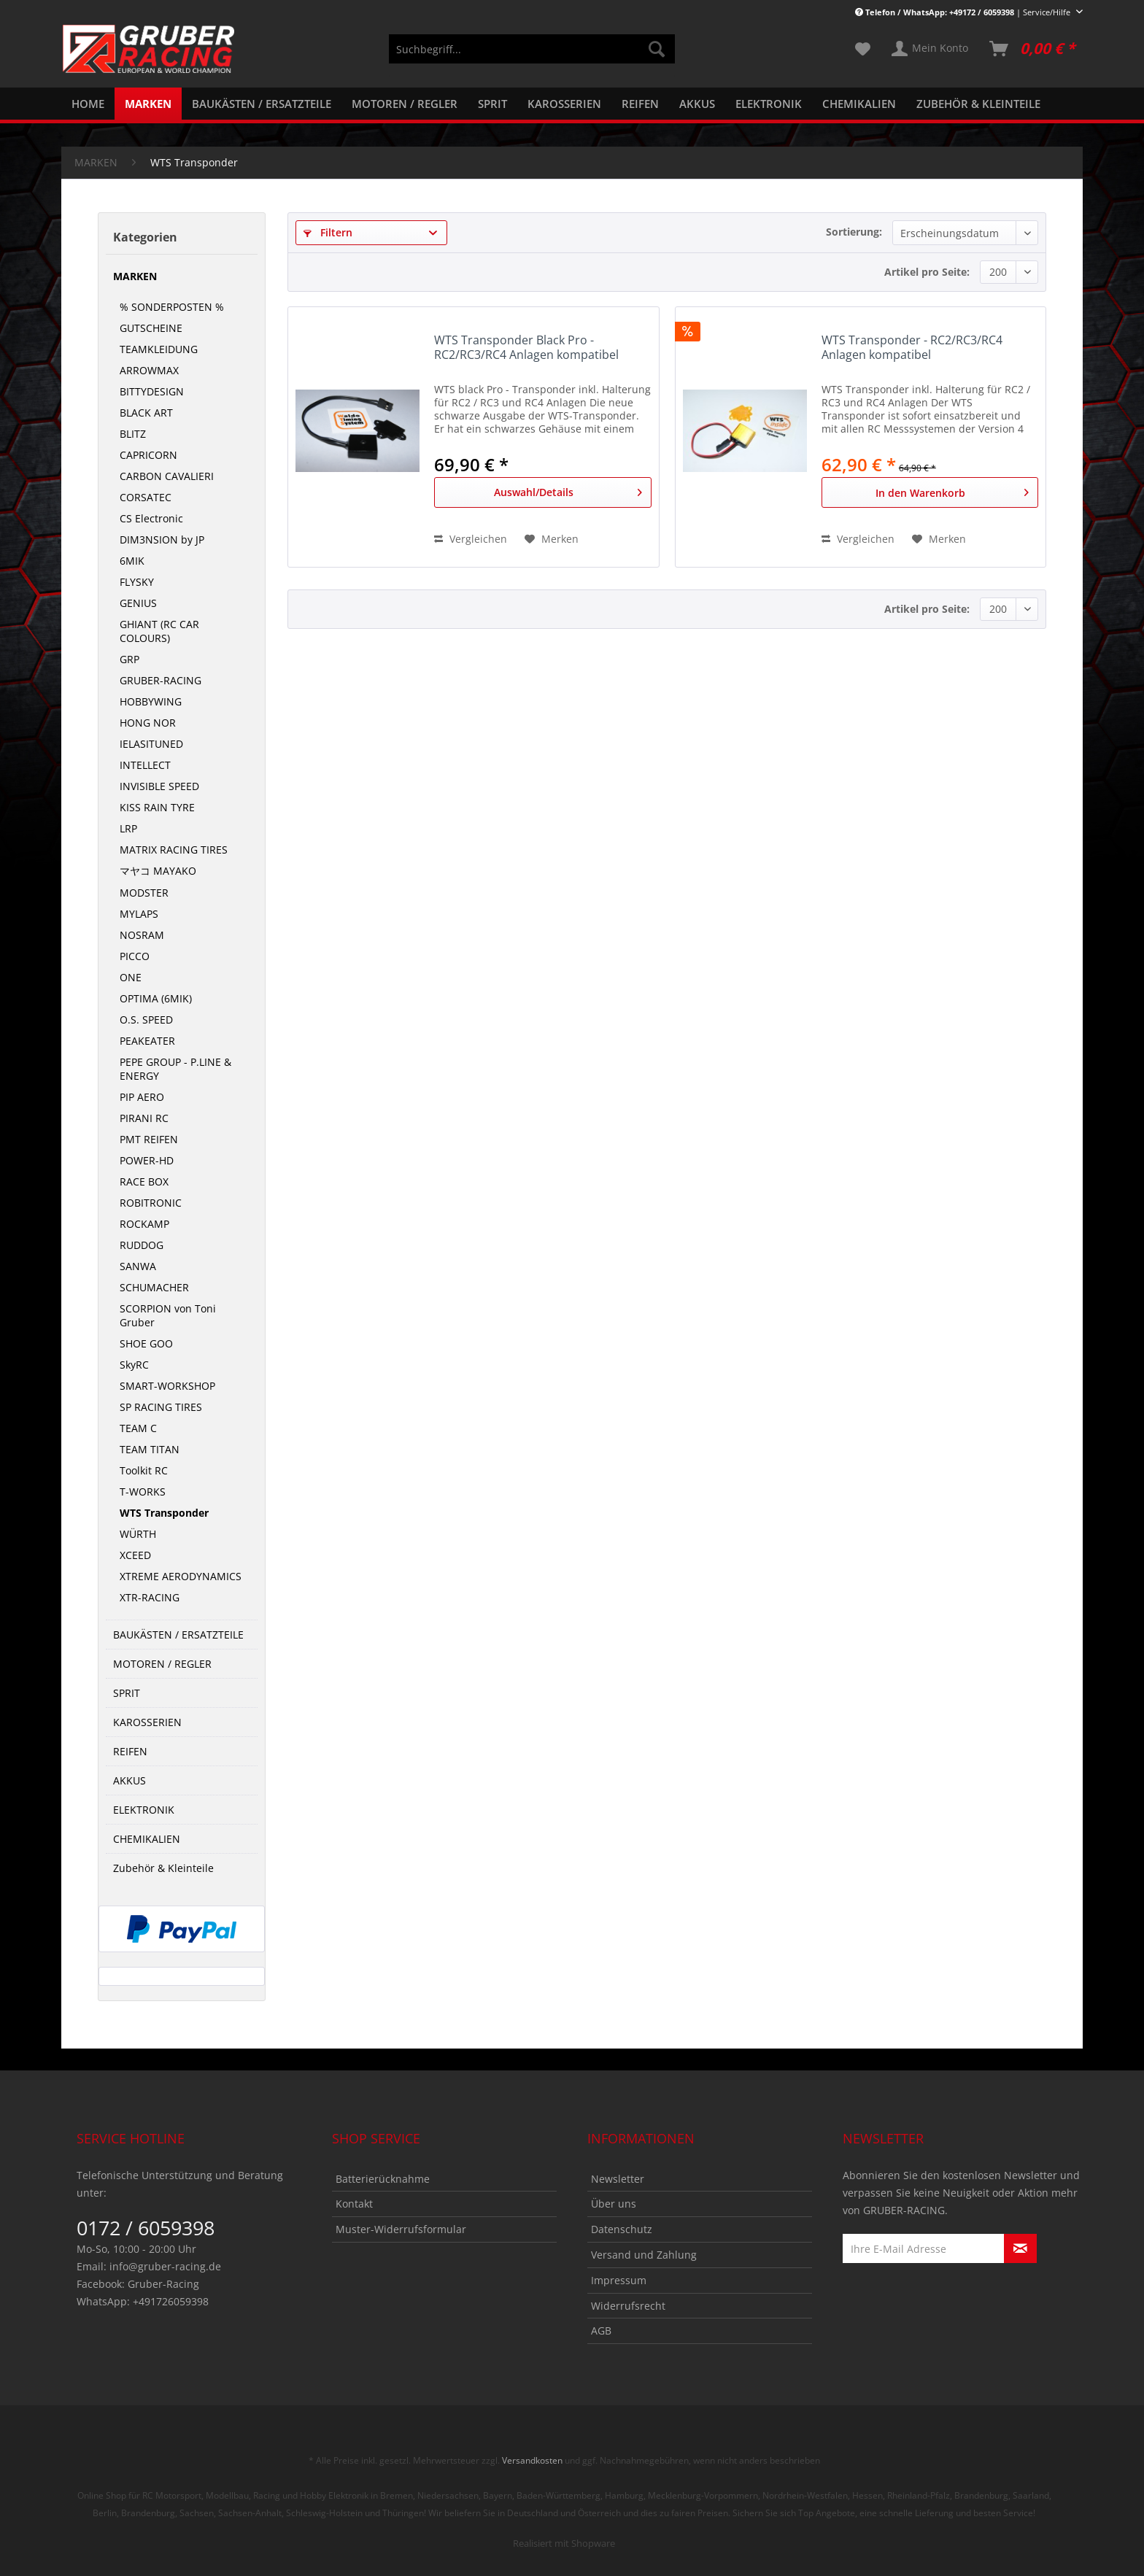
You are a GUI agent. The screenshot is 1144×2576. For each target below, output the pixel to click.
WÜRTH (138, 1534)
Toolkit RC (144, 1470)
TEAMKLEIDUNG (159, 349)
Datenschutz (621, 2229)
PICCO (135, 956)
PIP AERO (142, 1097)
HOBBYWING (151, 701)
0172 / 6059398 (145, 2227)
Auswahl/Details (568, 490)
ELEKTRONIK (143, 1810)
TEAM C (138, 1428)
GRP (129, 659)
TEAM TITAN (149, 1449)
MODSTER (144, 893)
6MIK (132, 561)
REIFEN (130, 1751)
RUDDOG (141, 1245)
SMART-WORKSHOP (167, 1386)
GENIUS (138, 603)
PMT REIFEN (149, 1139)
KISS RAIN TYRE (157, 807)
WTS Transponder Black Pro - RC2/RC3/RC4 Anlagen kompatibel (526, 348)
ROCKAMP (144, 1224)
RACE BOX (144, 1181)
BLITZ (133, 434)
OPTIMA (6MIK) (156, 998)
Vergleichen (470, 539)
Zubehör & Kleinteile (163, 1868)
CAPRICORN (148, 455)
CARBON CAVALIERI (167, 476)
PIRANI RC (144, 1118)
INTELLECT (145, 765)
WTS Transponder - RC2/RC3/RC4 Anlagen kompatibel (912, 348)
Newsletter (617, 2179)
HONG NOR (148, 723)
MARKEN (135, 276)
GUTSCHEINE (151, 328)
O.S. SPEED (146, 1019)
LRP (128, 828)
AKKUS (129, 1780)
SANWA (138, 1266)
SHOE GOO (146, 1343)
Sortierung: (854, 232)
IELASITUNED (151, 744)
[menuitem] (532, 55)
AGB (601, 2330)
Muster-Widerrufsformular (401, 2229)
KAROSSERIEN (147, 1722)
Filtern (328, 232)
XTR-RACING (149, 1597)
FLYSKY (137, 582)
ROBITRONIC (151, 1203)
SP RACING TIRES (161, 1407)
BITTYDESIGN (152, 391)
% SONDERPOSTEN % (172, 307)
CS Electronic (151, 518)
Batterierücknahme (383, 2179)
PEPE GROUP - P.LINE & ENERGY (175, 1069)
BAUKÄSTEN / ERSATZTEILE (178, 1634)
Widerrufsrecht (628, 2306)
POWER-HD (147, 1160)
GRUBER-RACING (160, 680)
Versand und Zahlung (644, 2255)
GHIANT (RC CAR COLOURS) (159, 631)
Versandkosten (532, 2460)
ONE (131, 977)
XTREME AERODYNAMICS (180, 1576)
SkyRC (134, 1365)
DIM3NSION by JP (162, 539)
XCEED (135, 1555)
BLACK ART (146, 412)
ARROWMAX (149, 370)
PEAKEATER (147, 1041)
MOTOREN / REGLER (162, 1664)
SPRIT (126, 1693)
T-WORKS (143, 1491)
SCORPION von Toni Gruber (168, 1315)
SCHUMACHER (154, 1287)
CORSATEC (145, 497)
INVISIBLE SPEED (159, 786)
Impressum (618, 2280)
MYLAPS (139, 914)
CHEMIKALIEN (146, 1839)
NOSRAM (142, 935)
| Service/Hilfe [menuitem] (963, 12)
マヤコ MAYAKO (158, 871)
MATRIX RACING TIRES (174, 849)
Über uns (613, 2204)
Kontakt (354, 2204)
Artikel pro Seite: (927, 272)
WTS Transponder (164, 1513)
